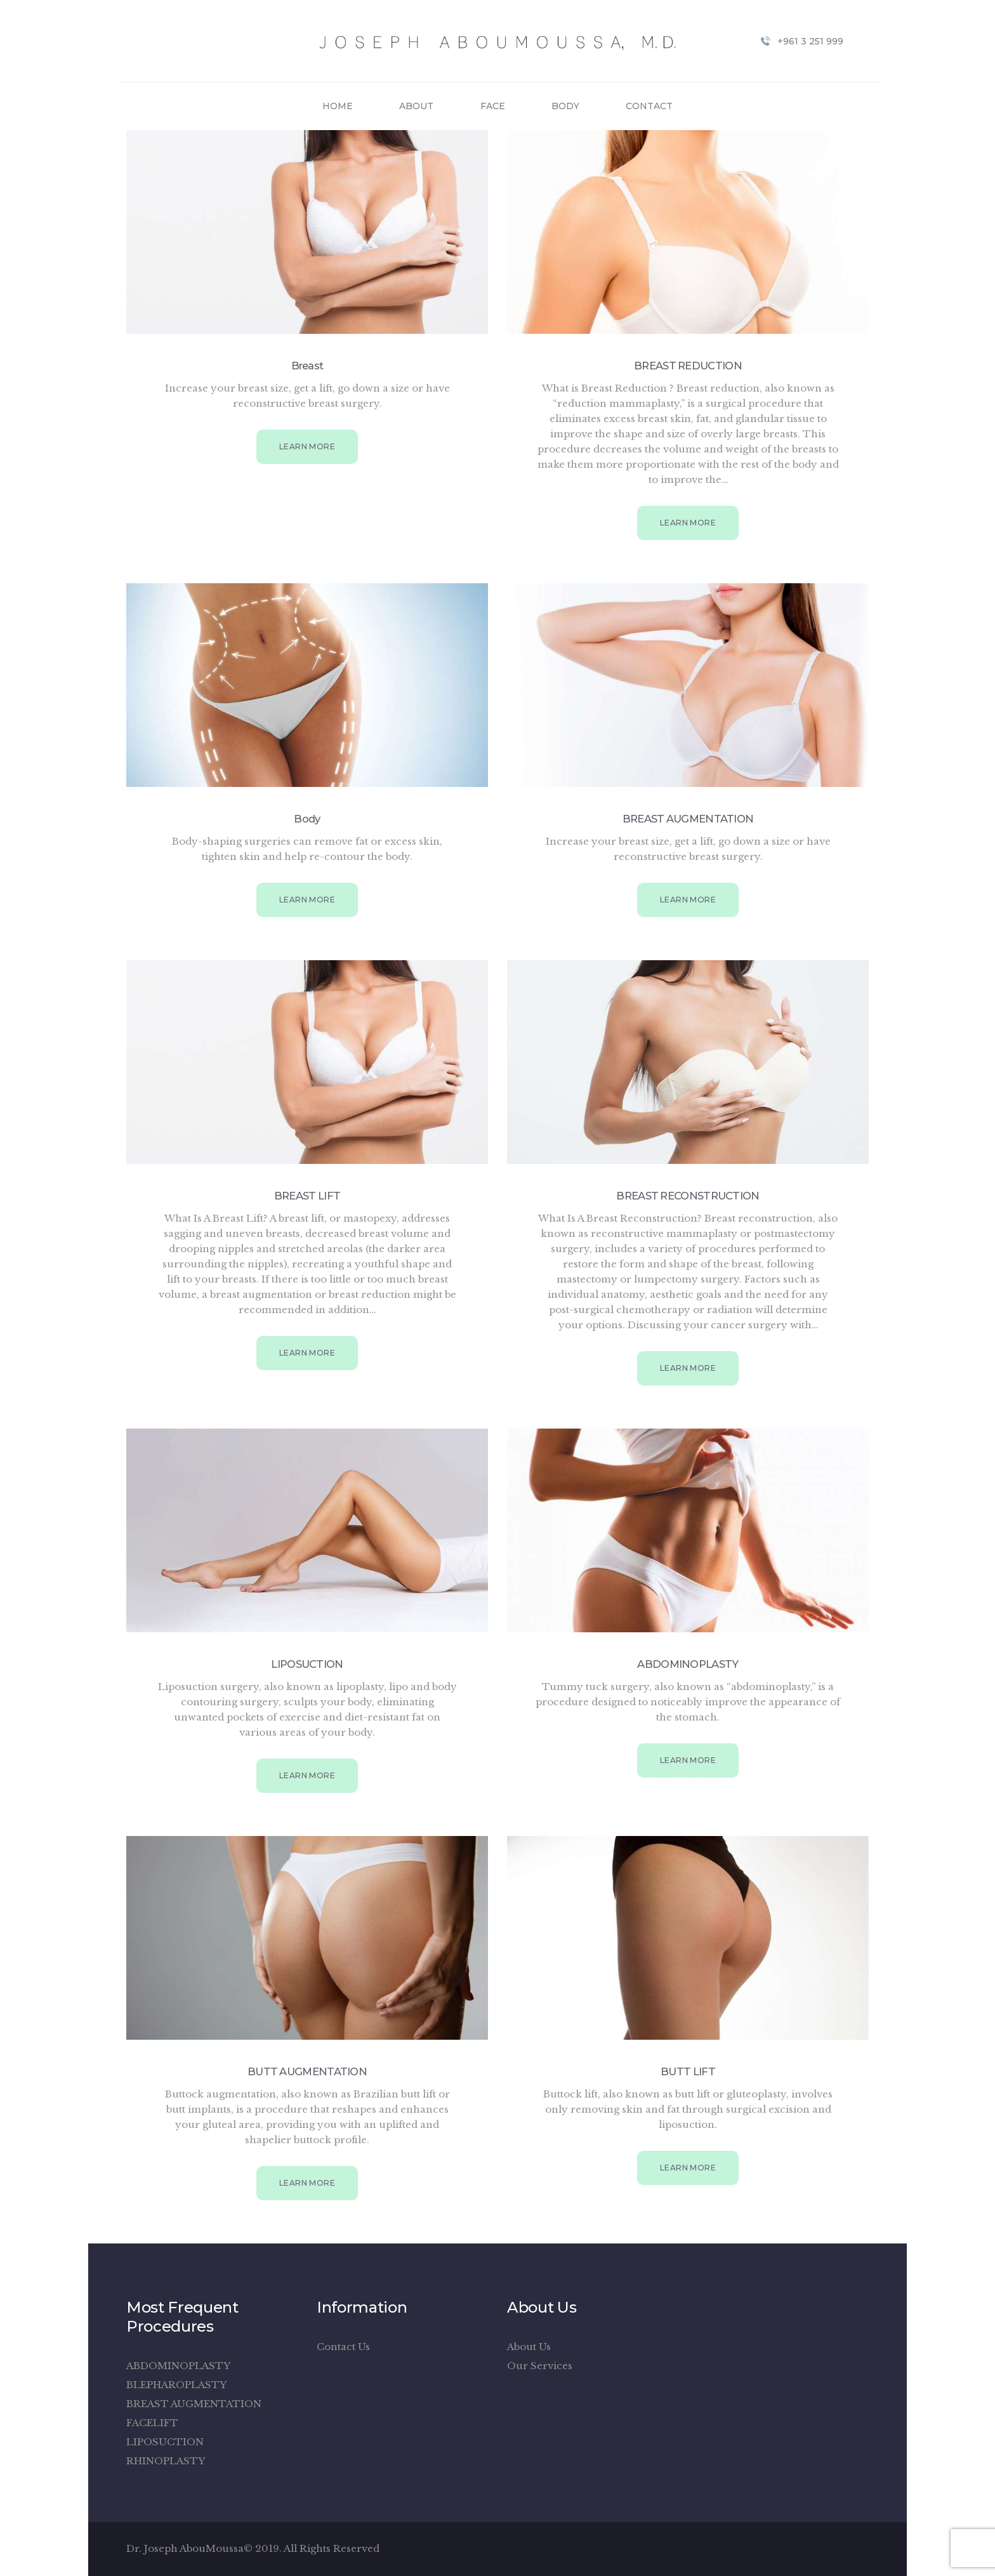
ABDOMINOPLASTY (687, 1664)
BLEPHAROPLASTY (176, 2385)
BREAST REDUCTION (688, 365)
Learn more (307, 446)
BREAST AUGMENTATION (688, 818)
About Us (529, 2347)
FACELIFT (152, 2423)
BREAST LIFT (307, 1195)
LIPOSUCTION (307, 1664)
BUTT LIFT (688, 2071)
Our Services (539, 2366)
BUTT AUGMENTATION (307, 2071)
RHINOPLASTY (165, 2461)
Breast (307, 365)
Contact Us (343, 2347)
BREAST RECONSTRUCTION (687, 1195)
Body (307, 818)
